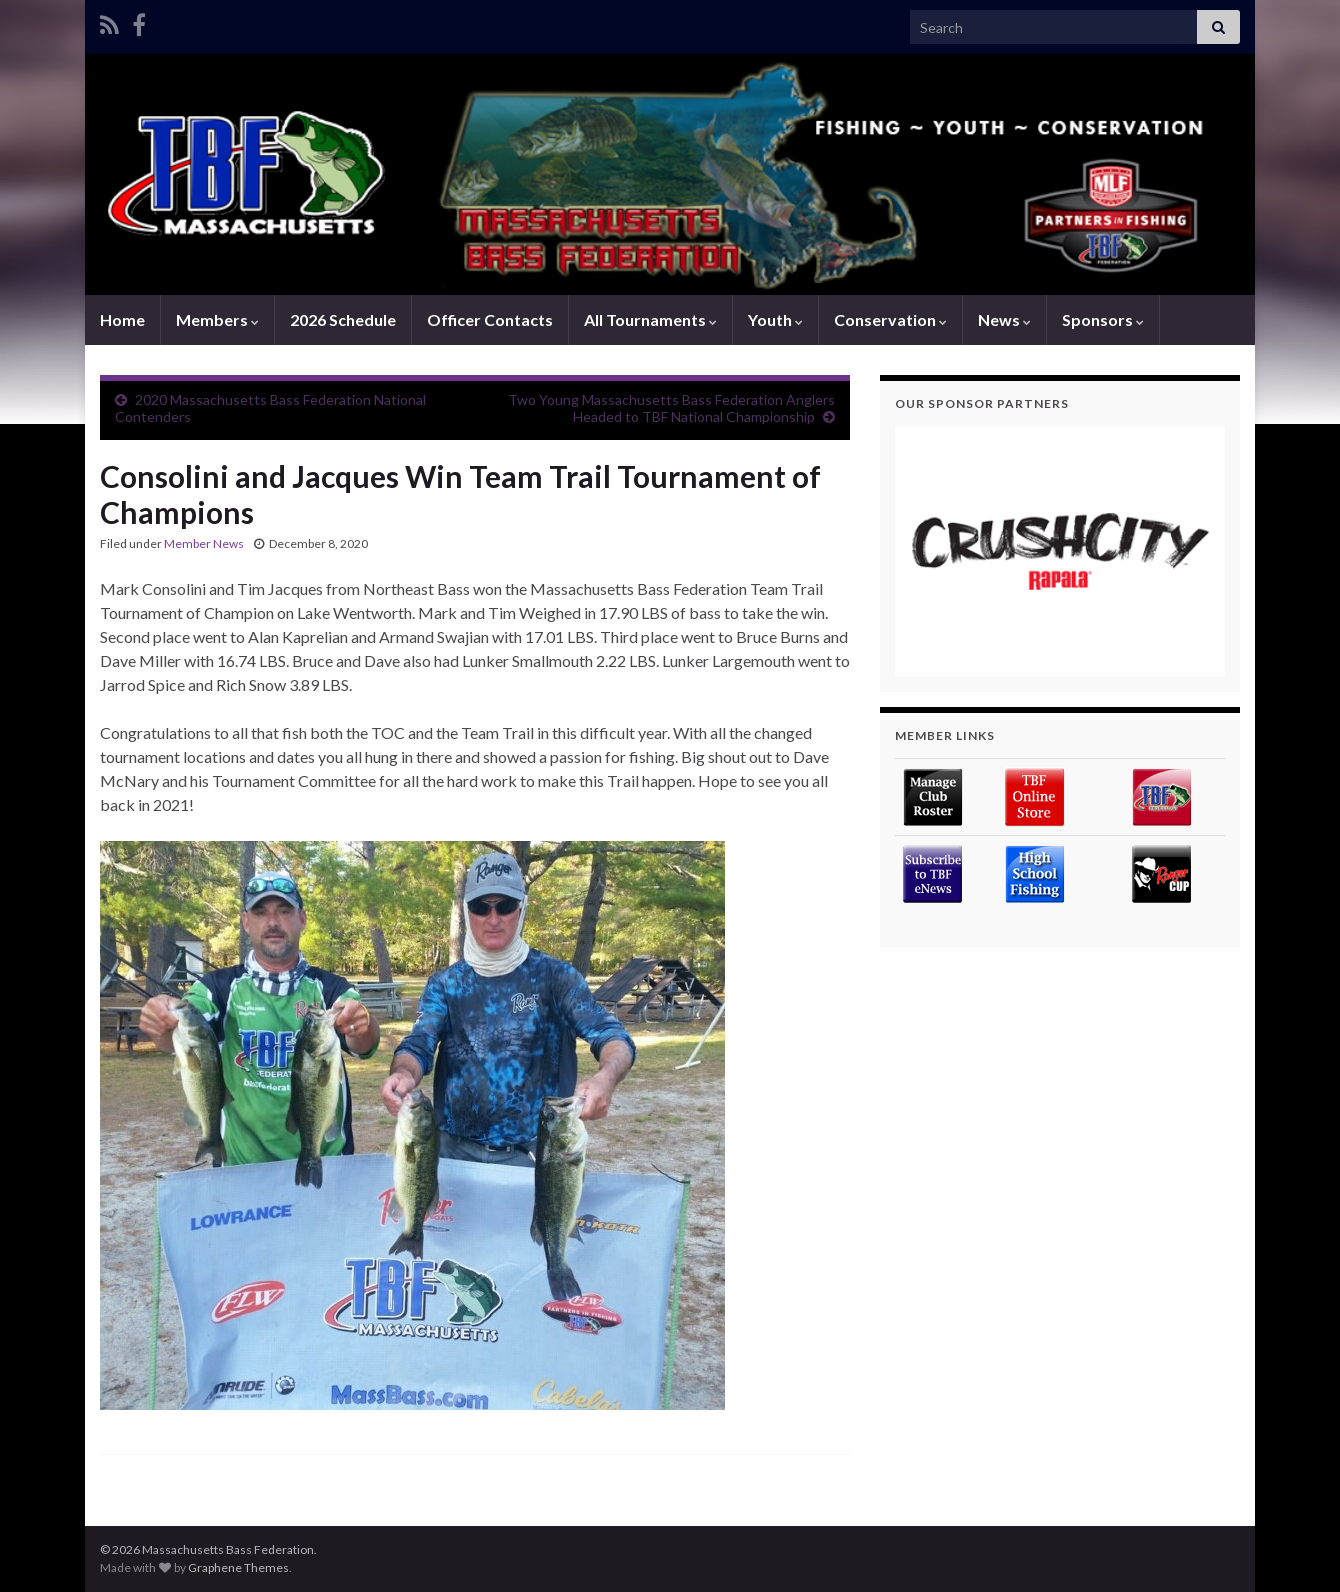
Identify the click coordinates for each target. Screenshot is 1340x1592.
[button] (1060, 551)
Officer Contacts (490, 319)
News (1004, 319)
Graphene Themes (238, 1567)
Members (217, 319)
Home (122, 319)
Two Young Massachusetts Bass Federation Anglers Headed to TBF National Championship (671, 408)
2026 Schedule (343, 319)
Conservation (890, 319)
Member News (204, 543)
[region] (1060, 551)
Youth (775, 319)
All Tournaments (650, 319)
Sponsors (1103, 319)
